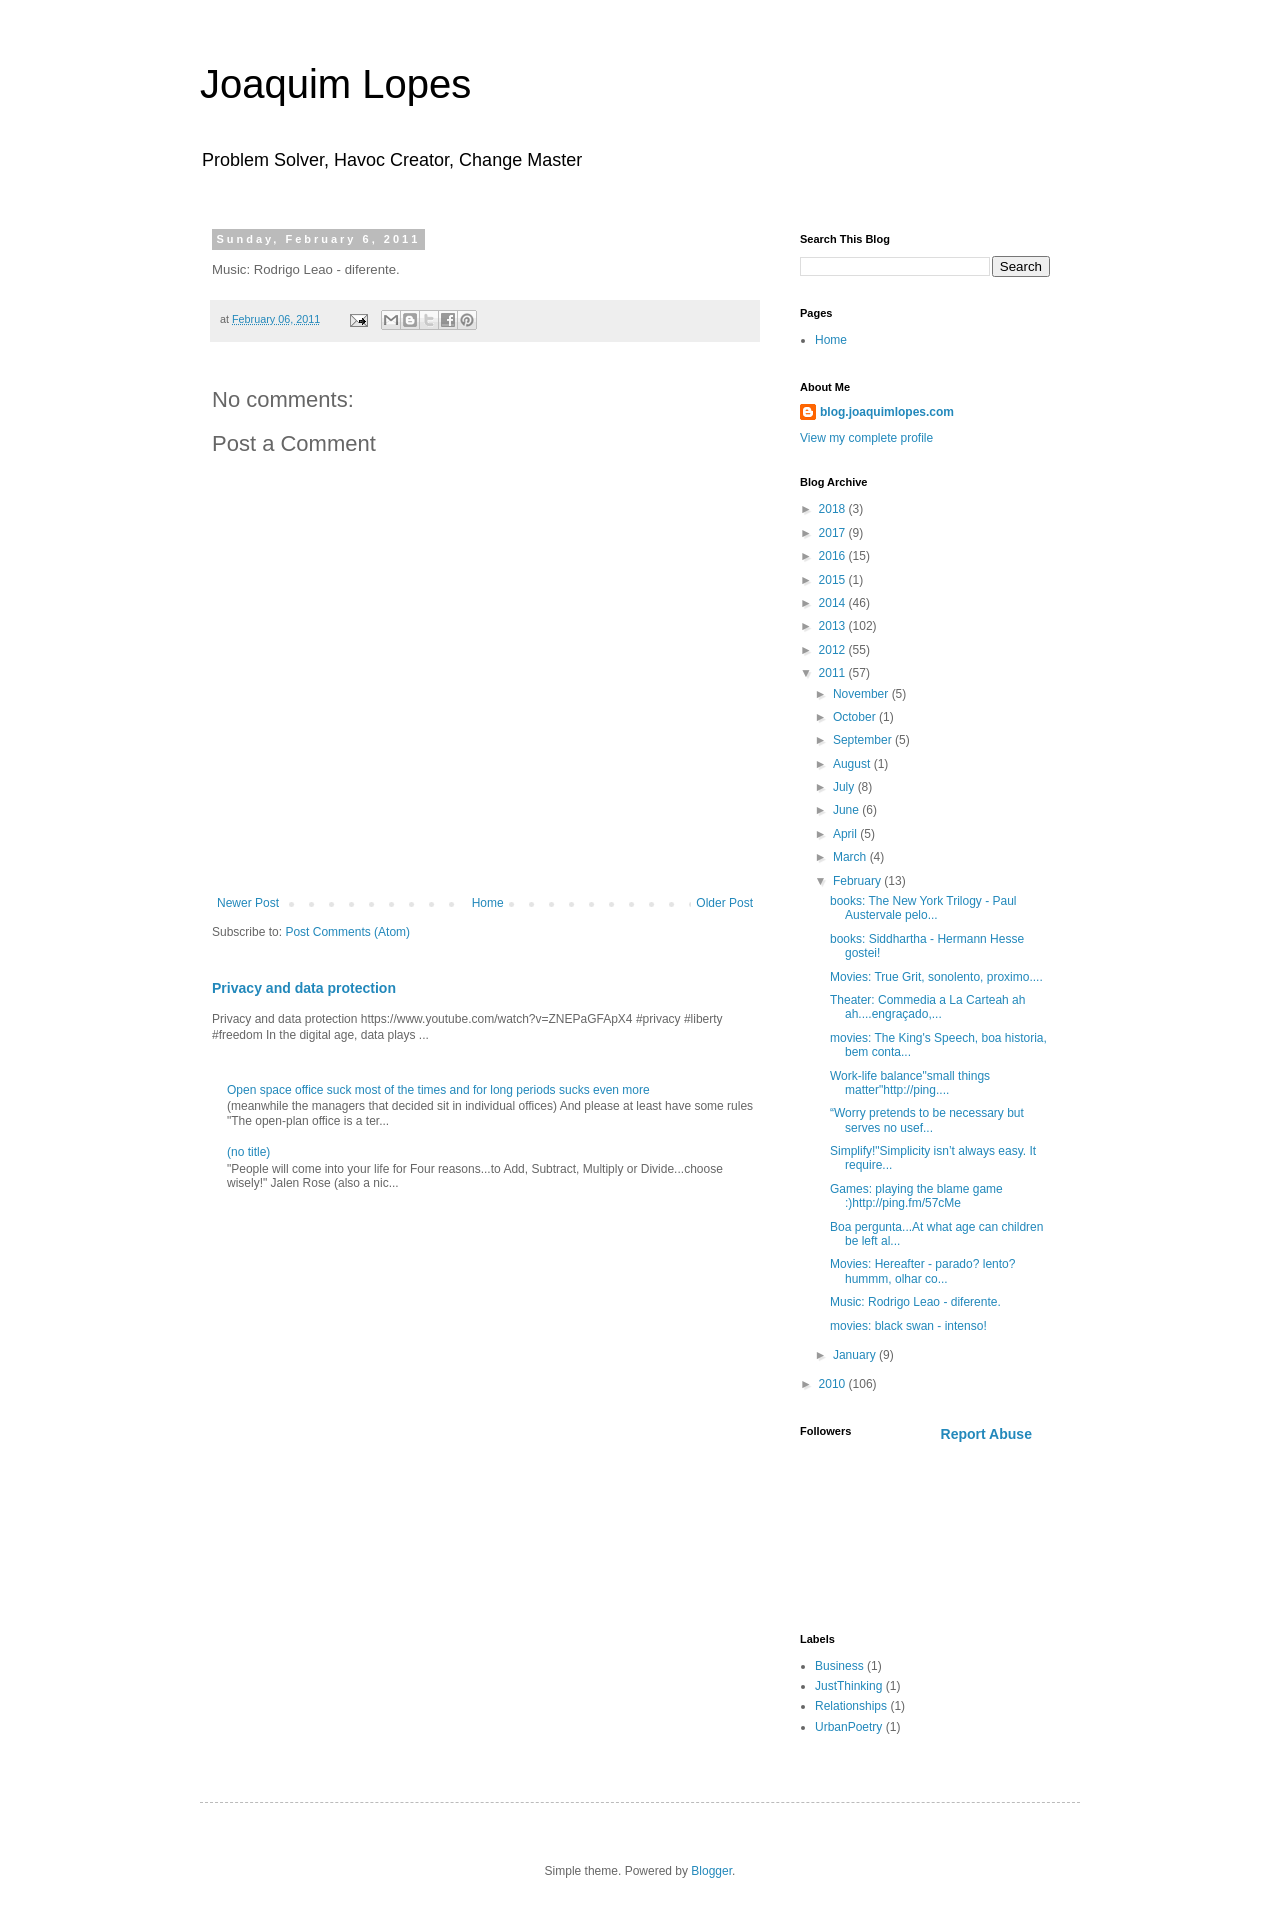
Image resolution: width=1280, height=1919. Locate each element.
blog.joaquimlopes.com (887, 412)
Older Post (724, 903)
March (851, 857)
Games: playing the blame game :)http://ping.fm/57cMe (916, 1196)
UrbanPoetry (848, 1727)
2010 (834, 1384)
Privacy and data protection (304, 988)
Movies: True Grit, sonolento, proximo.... (936, 977)
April (846, 834)
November (862, 694)
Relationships (851, 1706)
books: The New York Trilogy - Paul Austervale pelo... (923, 908)
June (847, 810)
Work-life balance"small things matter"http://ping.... (910, 1083)
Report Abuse (986, 1434)
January (856, 1355)
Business (839, 1666)
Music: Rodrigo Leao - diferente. (915, 1302)
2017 (834, 533)
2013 (834, 626)
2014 (834, 603)
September (864, 740)
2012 (834, 650)
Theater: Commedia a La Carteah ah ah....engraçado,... (927, 1007)
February (858, 881)
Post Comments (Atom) (347, 932)
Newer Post (248, 903)
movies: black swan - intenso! (908, 1326)
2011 (834, 673)
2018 (834, 509)
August (853, 764)
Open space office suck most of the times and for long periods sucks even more (438, 1090)
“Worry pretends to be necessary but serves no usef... (927, 1120)
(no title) (248, 1152)
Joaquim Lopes (335, 84)
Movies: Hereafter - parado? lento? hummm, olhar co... (922, 1271)
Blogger (711, 1871)
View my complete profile (866, 438)
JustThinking (848, 1686)
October (856, 717)
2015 (834, 580)
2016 (834, 556)
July (845, 787)
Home (488, 903)
